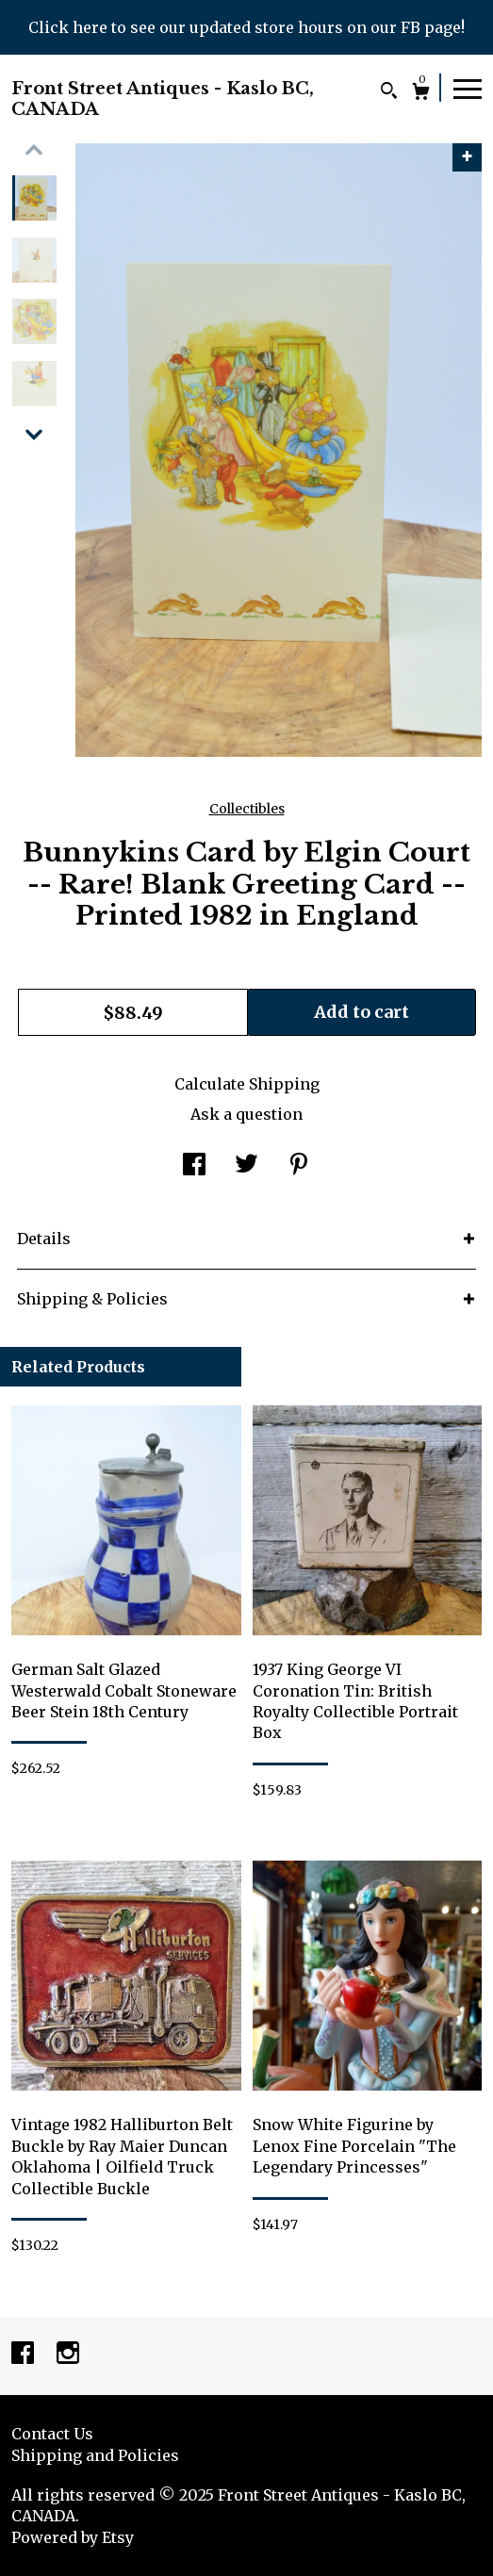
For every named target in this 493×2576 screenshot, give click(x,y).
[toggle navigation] (467, 88)
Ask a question (246, 1114)
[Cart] (421, 94)
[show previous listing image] (34, 150)
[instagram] (68, 2354)
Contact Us (52, 2433)
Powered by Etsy (72, 2537)
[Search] (389, 93)
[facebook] (24, 2354)
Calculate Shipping (247, 1084)
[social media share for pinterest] (299, 1166)
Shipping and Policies (95, 2455)
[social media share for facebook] (194, 1166)
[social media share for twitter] (246, 1166)
